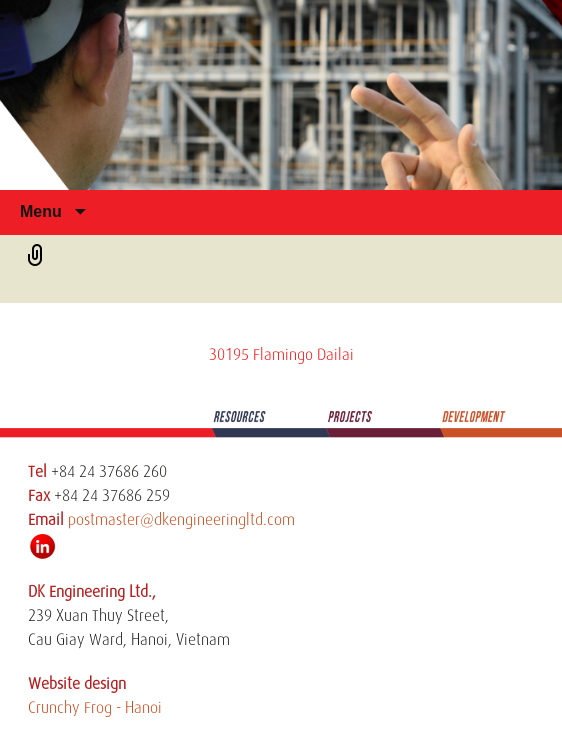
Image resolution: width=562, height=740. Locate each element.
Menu (43, 211)
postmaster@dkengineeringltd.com (181, 520)
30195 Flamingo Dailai (281, 355)
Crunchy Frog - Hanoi (95, 708)
